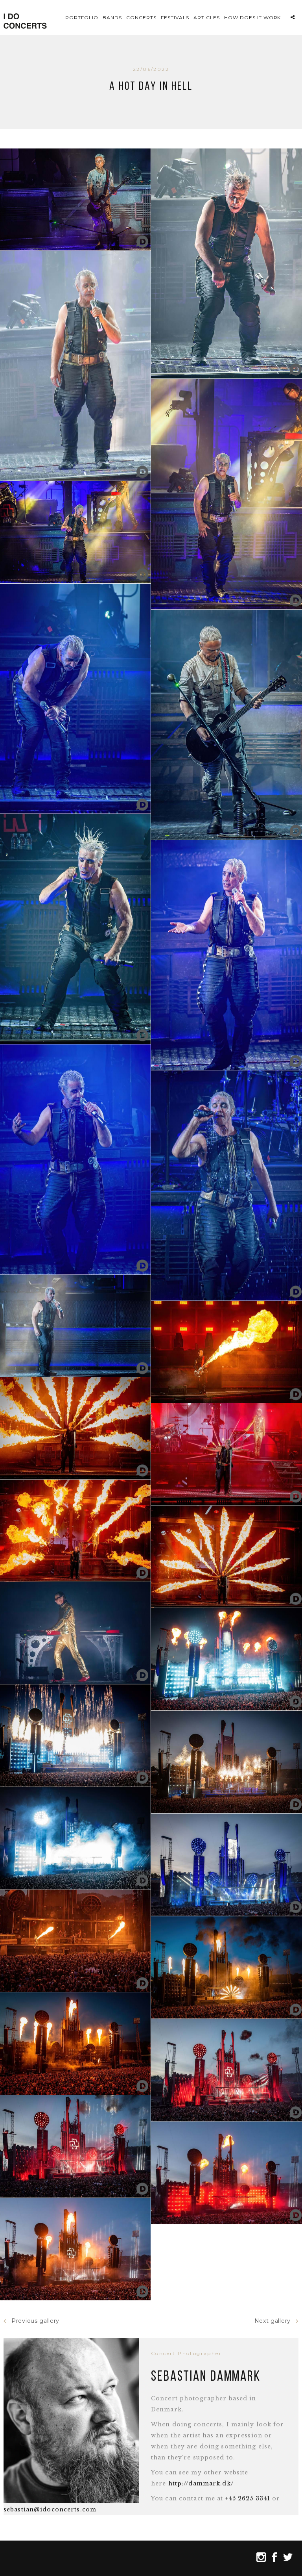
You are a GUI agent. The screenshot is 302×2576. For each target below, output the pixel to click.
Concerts (141, 17)
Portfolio (81, 17)
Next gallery (276, 2321)
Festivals (175, 17)
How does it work (252, 17)
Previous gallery (31, 2321)
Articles (206, 17)
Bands (112, 17)
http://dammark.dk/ (201, 2483)
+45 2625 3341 (248, 2498)
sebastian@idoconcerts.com (50, 2509)
